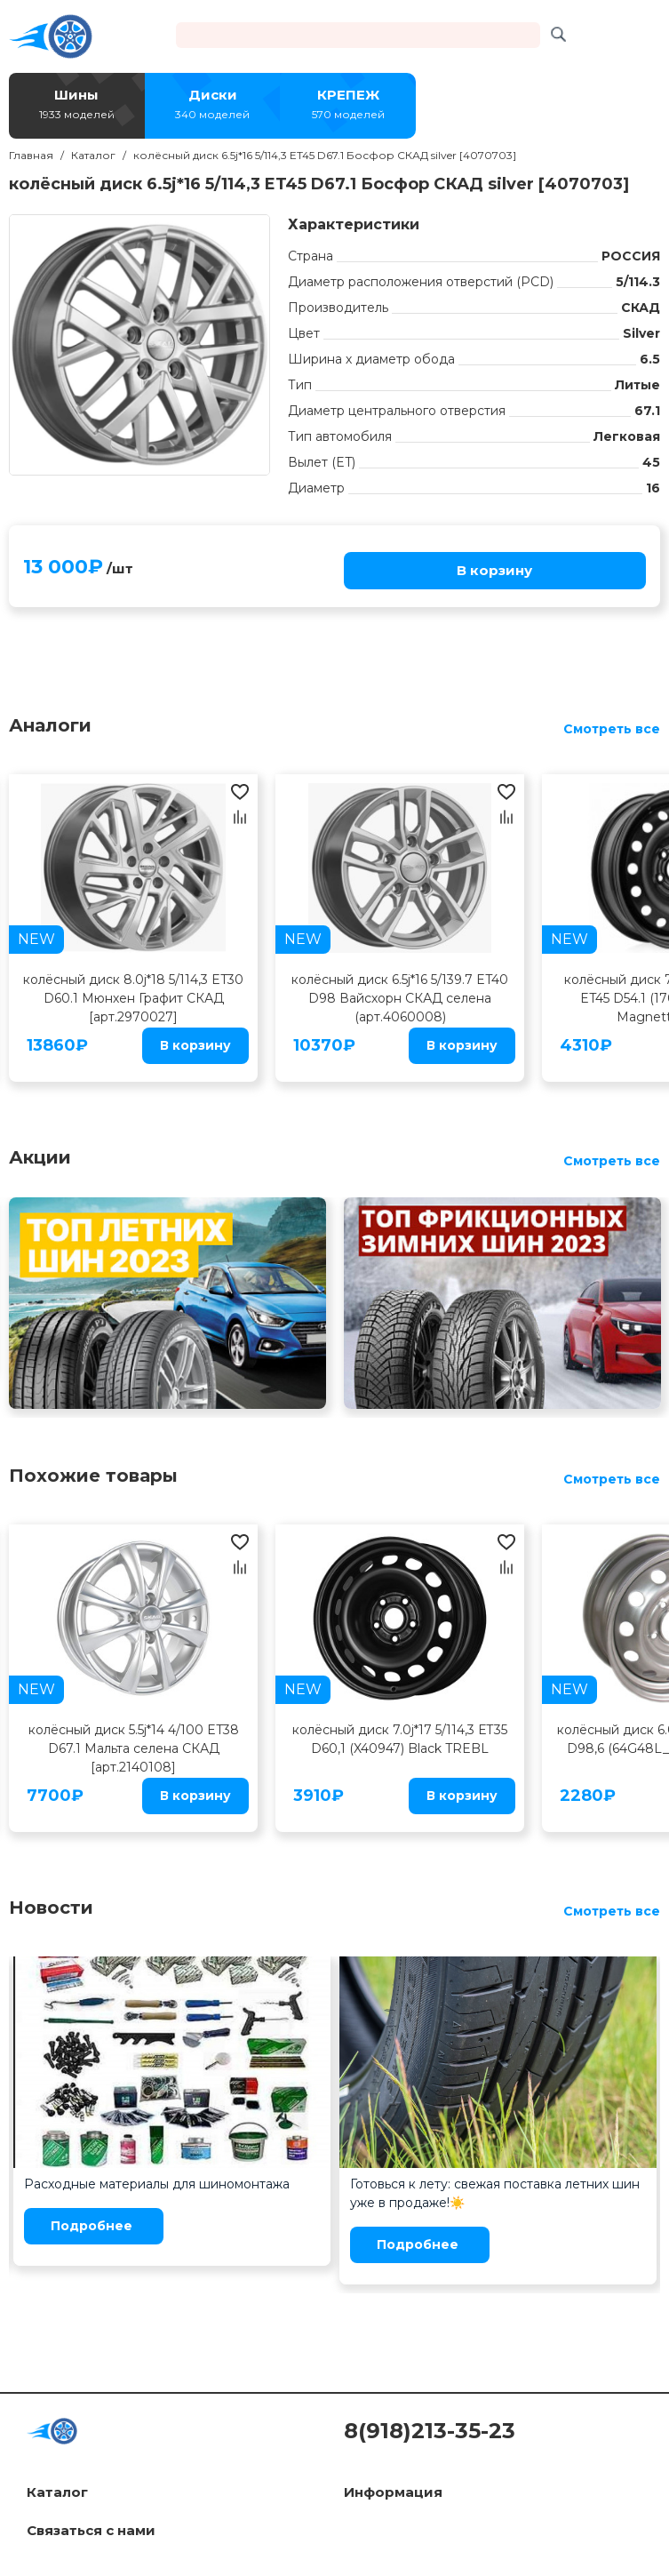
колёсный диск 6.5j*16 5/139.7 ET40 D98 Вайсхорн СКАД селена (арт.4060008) (399, 998)
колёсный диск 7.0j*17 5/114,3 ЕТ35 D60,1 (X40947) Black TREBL (399, 1739)
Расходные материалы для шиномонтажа (157, 2184)
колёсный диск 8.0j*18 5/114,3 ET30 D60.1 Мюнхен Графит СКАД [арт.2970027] (133, 998)
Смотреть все (611, 729)
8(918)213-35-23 (429, 2431)
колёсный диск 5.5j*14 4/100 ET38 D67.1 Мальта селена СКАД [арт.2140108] (133, 1748)
